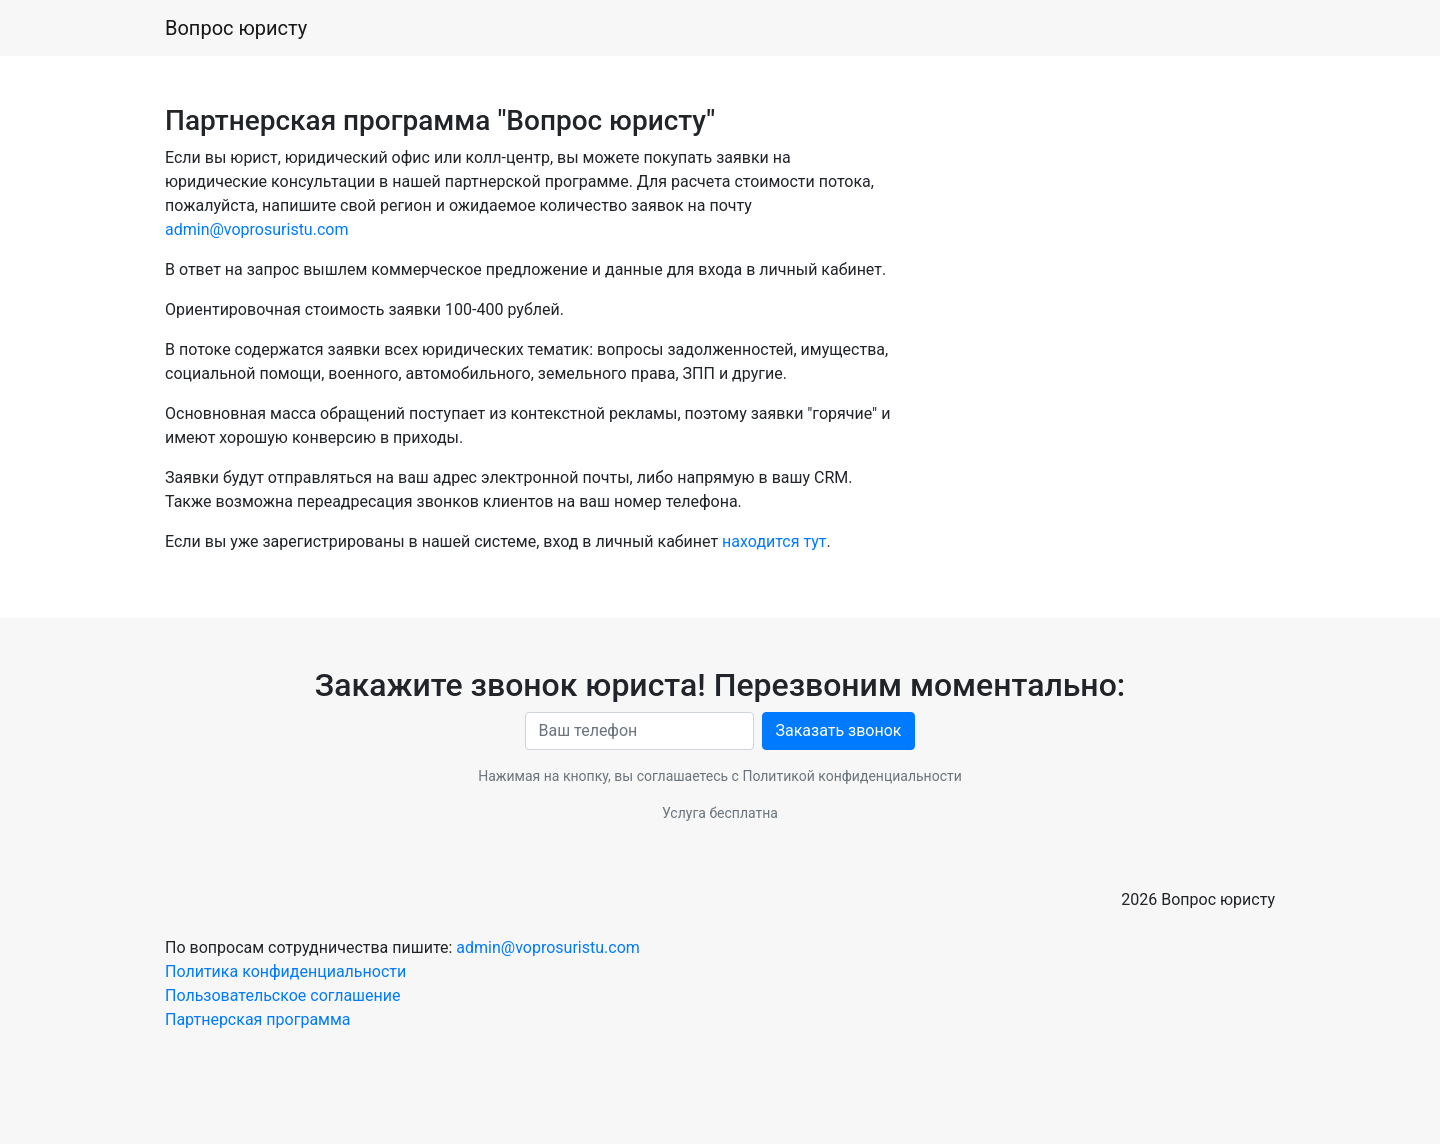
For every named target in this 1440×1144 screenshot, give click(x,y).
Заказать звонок (838, 730)
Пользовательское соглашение (283, 995)
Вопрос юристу (236, 28)
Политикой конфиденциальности (851, 776)
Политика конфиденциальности (285, 971)
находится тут (774, 541)
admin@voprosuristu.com (256, 229)
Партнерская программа (258, 1019)
